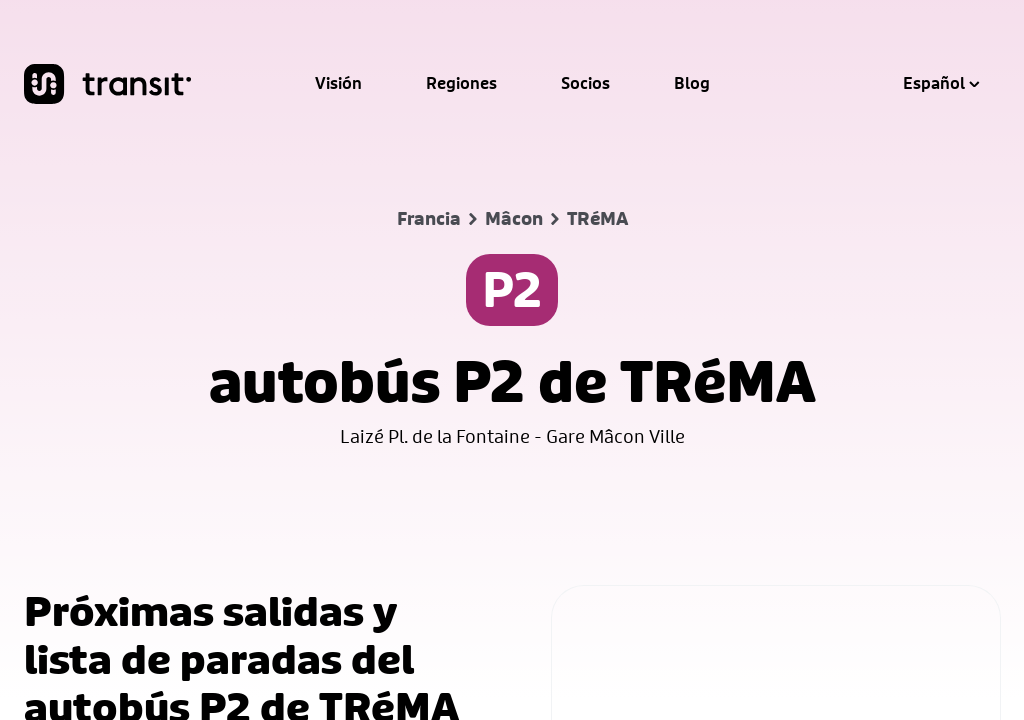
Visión (338, 84)
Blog (692, 84)
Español (941, 84)
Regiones (461, 84)
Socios (585, 84)
